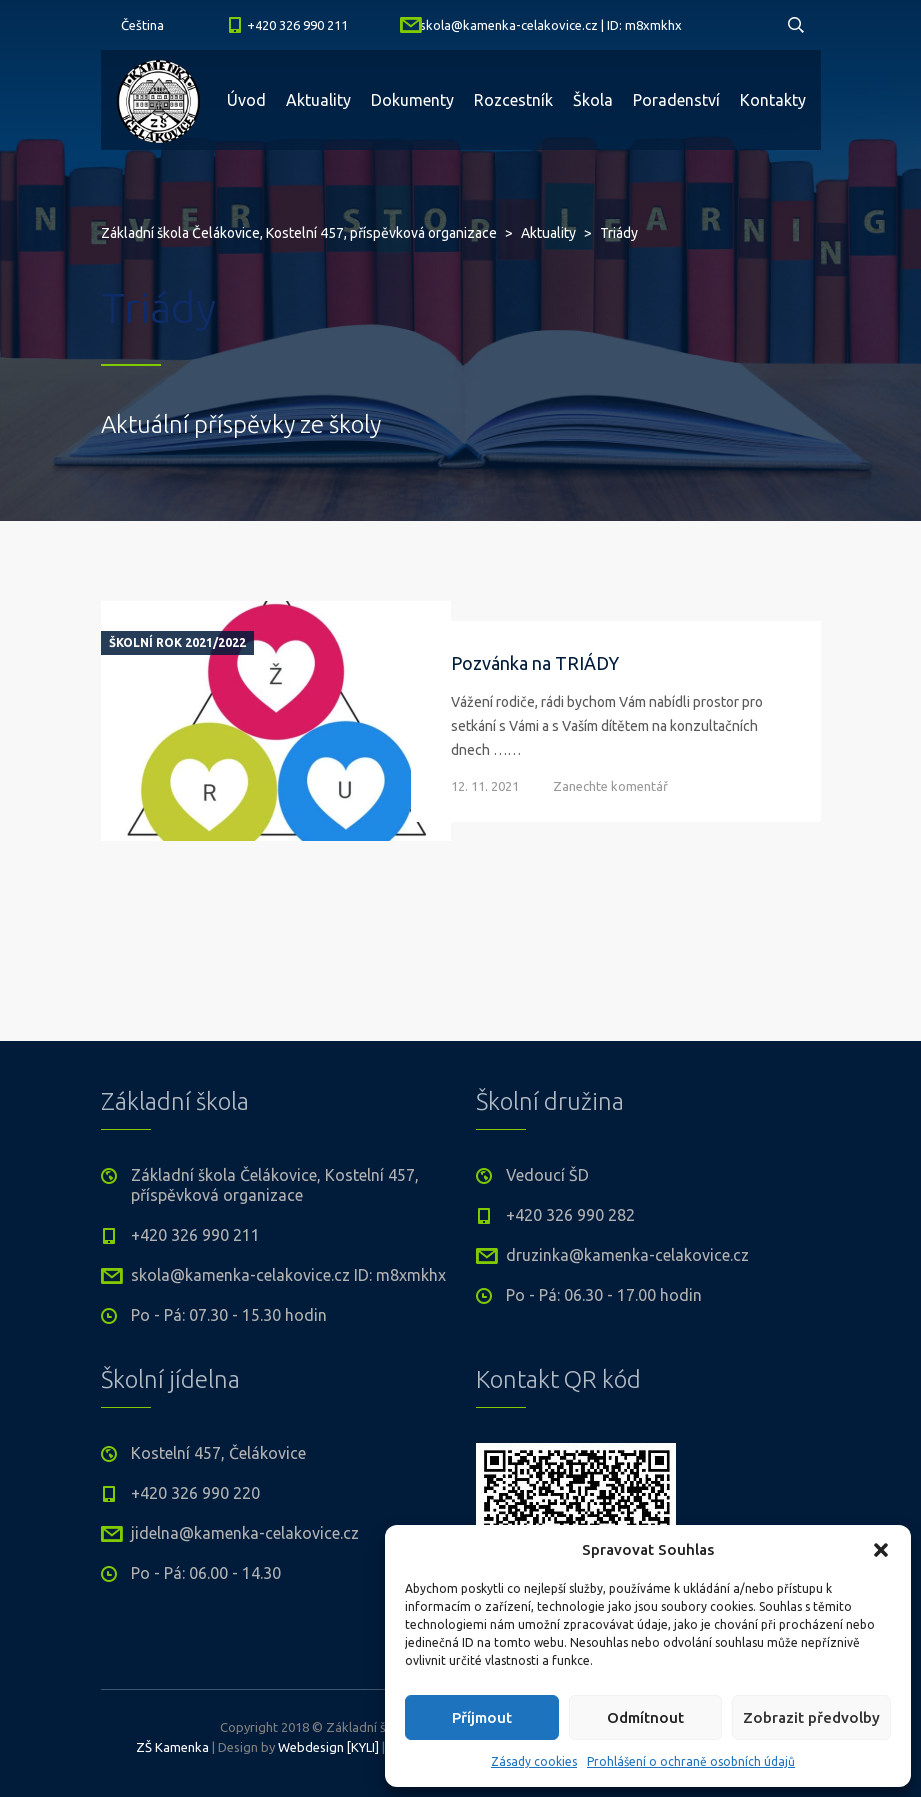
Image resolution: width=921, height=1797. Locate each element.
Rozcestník (513, 100)
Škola (593, 100)
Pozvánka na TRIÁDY (535, 663)
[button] (881, 1550)
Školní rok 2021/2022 (177, 643)
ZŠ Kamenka (172, 1747)
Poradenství (676, 100)
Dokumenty (412, 100)
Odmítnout (645, 1717)
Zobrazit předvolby (811, 1717)
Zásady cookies (534, 1761)
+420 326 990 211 (297, 25)
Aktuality (318, 100)
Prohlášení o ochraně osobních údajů (691, 1761)
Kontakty (773, 100)
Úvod (246, 100)
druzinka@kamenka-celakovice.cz (627, 1255)
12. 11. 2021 (485, 786)
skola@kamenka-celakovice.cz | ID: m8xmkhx (551, 25)
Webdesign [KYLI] (328, 1747)
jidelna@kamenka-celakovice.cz (245, 1533)
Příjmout (482, 1717)
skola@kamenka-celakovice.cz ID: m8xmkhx (288, 1275)
